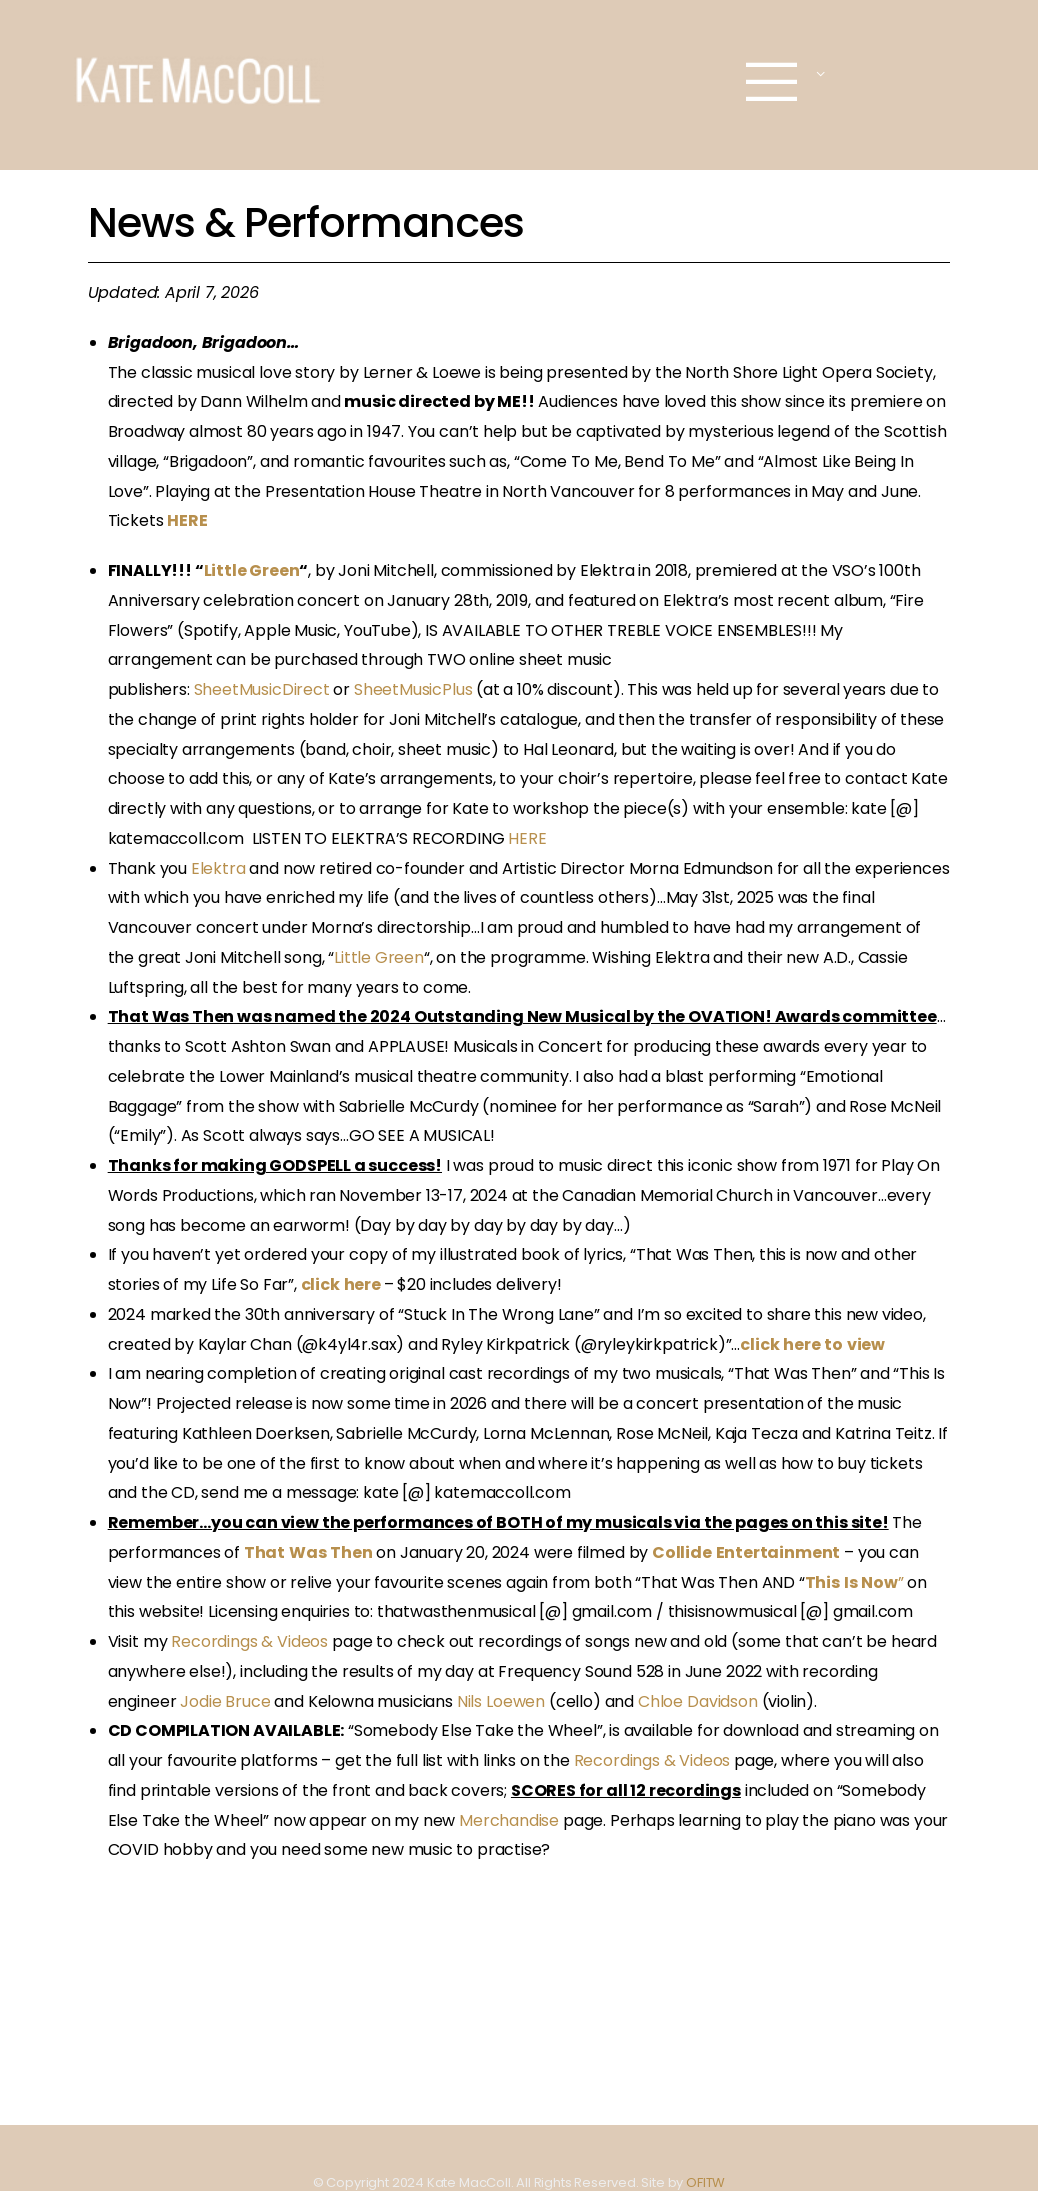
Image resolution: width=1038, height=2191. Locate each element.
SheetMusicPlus (413, 689)
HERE (527, 838)
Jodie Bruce (225, 1701)
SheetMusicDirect (262, 689)
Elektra (218, 868)
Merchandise (509, 1820)
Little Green (252, 570)
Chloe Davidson (700, 1701)
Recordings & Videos (249, 1641)
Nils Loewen (501, 1701)
